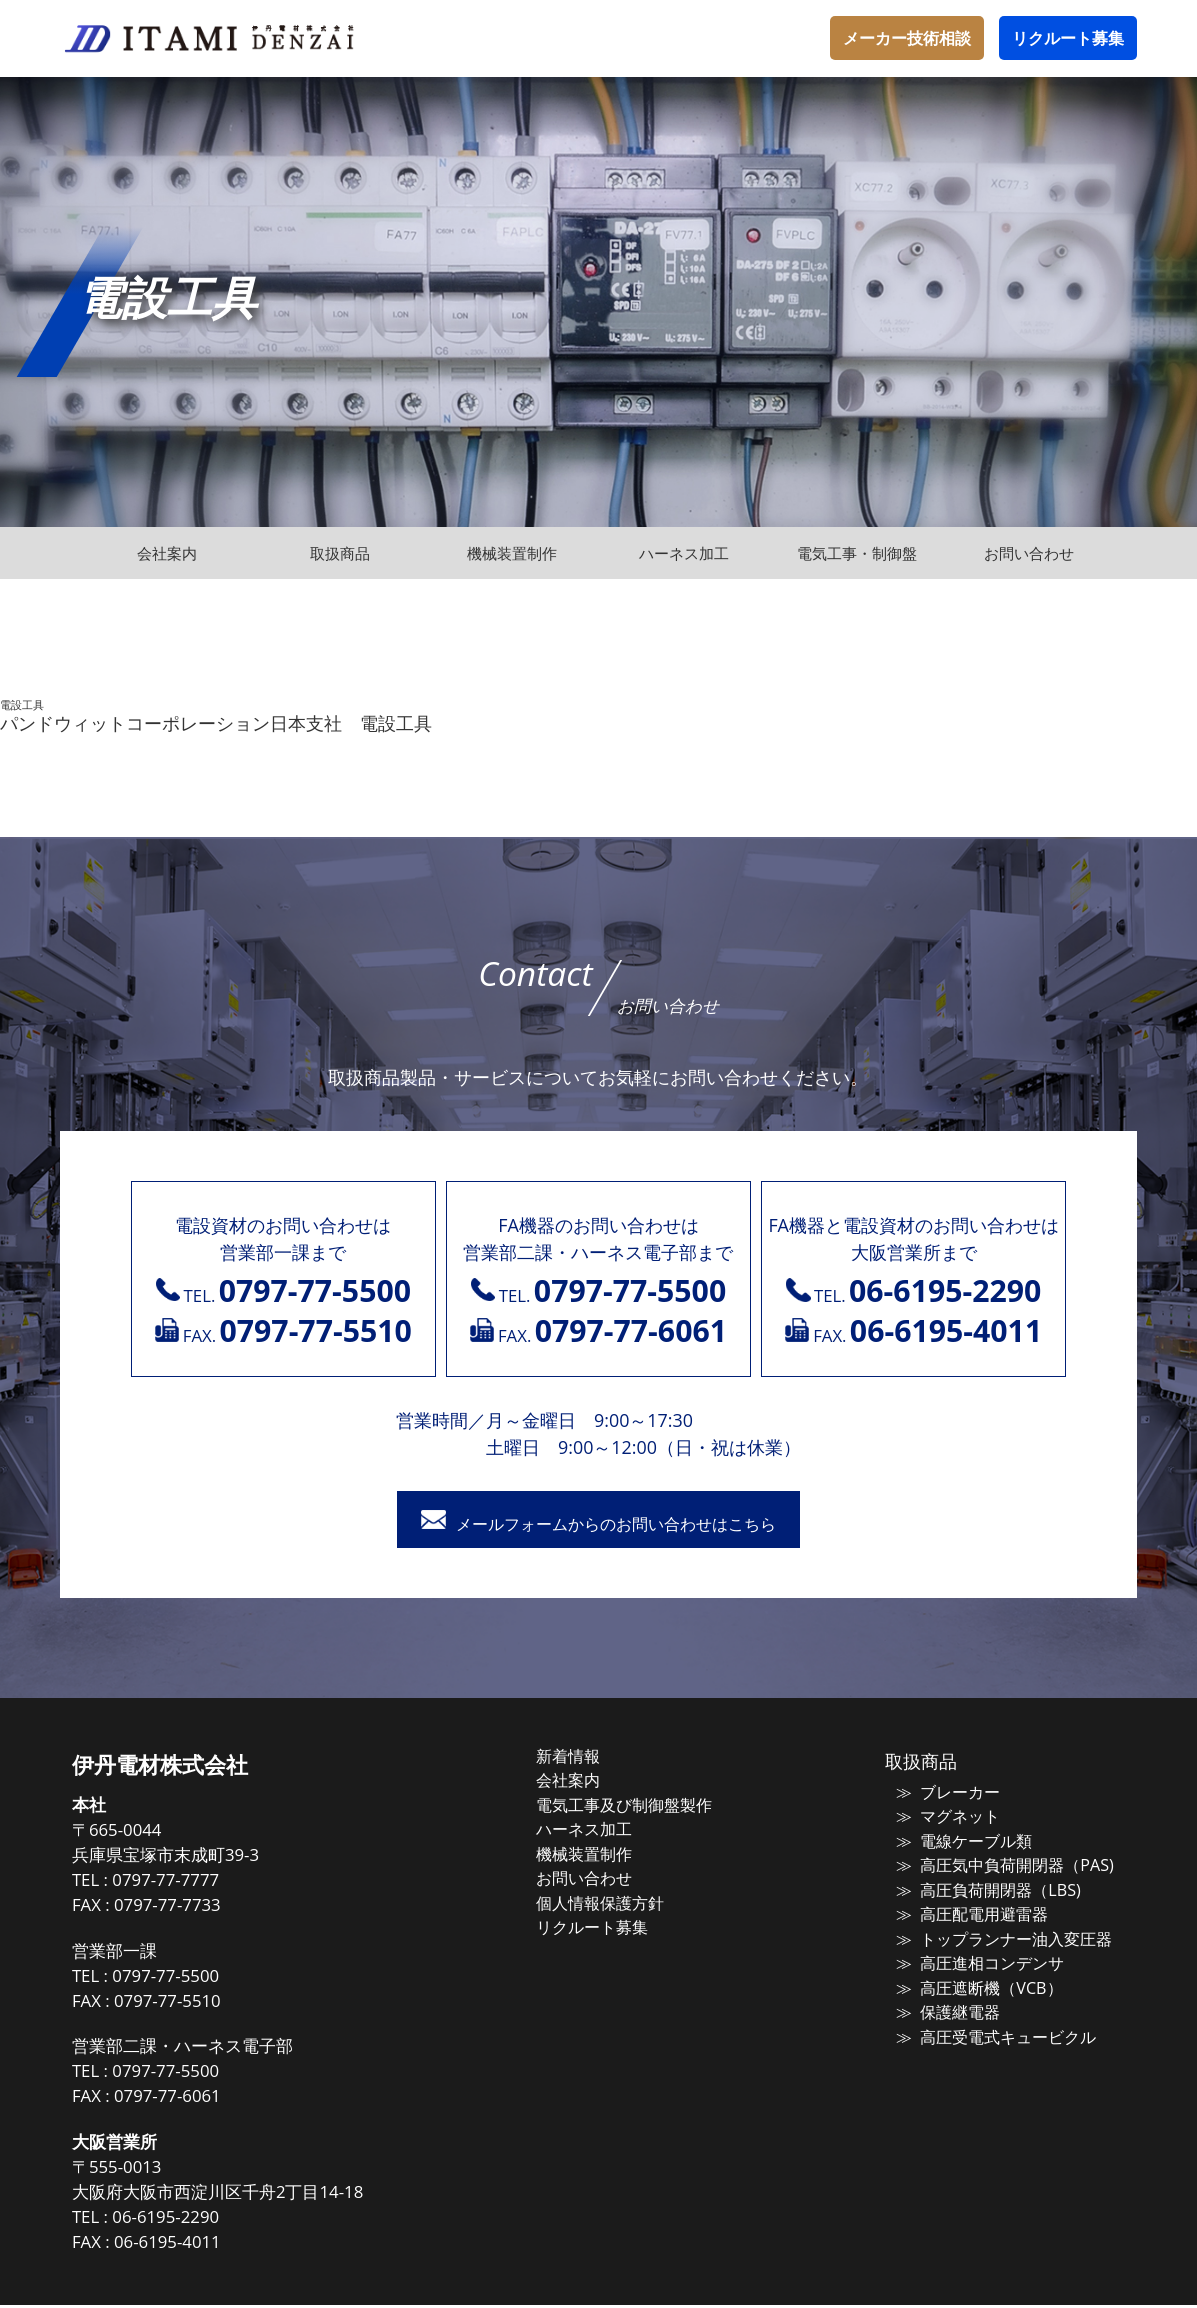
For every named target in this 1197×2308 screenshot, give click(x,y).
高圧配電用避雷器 (969, 1912)
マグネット (946, 1818)
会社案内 (590, 1782)
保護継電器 (946, 2006)
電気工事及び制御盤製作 (642, 1806)
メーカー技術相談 (907, 38)
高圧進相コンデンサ (976, 1959)
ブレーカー (946, 1794)
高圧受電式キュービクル (991, 2030)
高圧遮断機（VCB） (975, 1983)
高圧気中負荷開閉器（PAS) (999, 1865)
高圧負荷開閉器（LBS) (983, 1888)
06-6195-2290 (201, 2220)
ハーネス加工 (605, 1829)
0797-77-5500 (201, 1978)
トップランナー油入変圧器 (999, 1935)
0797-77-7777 (201, 1883)
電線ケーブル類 (961, 1841)
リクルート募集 (1068, 38)
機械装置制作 (605, 1853)
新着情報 (590, 1759)
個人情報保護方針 (620, 1900)
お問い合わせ (605, 1876)
